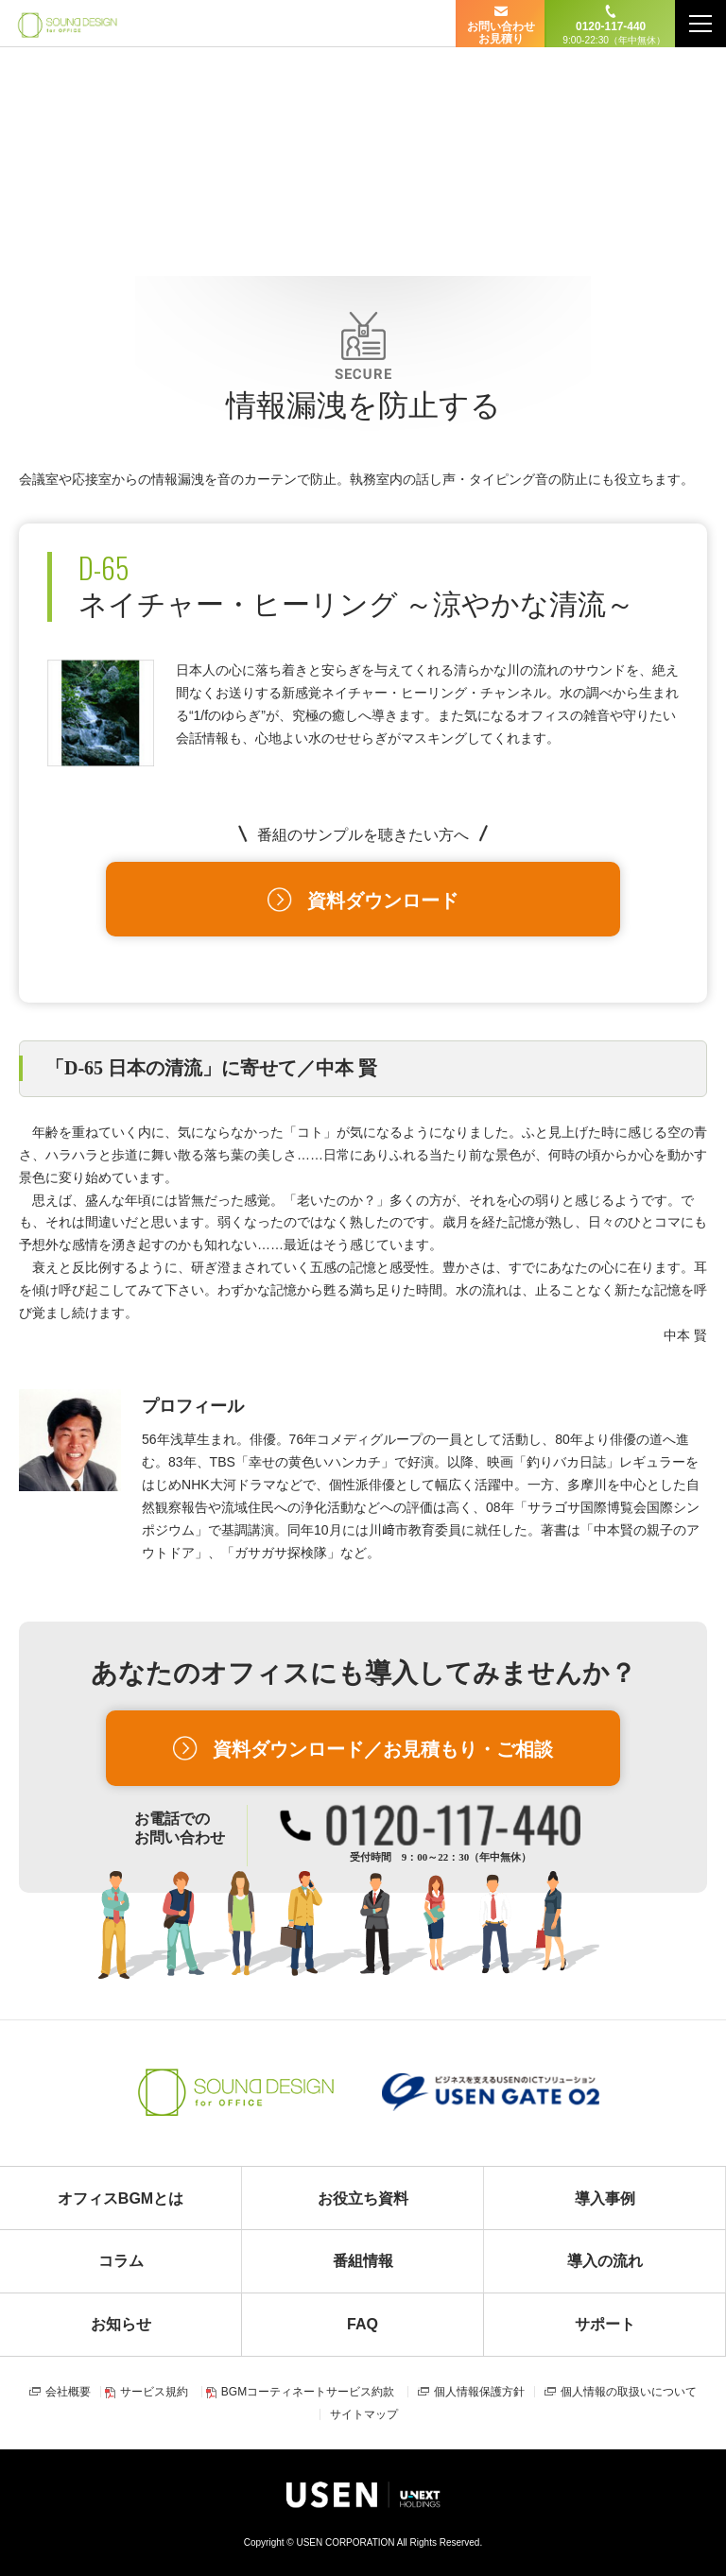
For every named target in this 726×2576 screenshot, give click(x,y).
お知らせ (121, 2324)
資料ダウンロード (382, 900)
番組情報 (363, 2261)
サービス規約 (154, 2391)
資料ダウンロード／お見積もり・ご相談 (383, 1749)
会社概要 (68, 2391)
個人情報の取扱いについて (629, 2391)
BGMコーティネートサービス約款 (307, 2391)
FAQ (362, 2324)
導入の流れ (605, 2261)
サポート (605, 2324)
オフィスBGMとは (120, 2198)
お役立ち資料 (363, 2198)
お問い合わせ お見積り (501, 32)
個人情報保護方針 (479, 2391)
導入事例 (605, 2198)
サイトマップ (364, 2414)
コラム (121, 2261)
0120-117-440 (611, 32)
